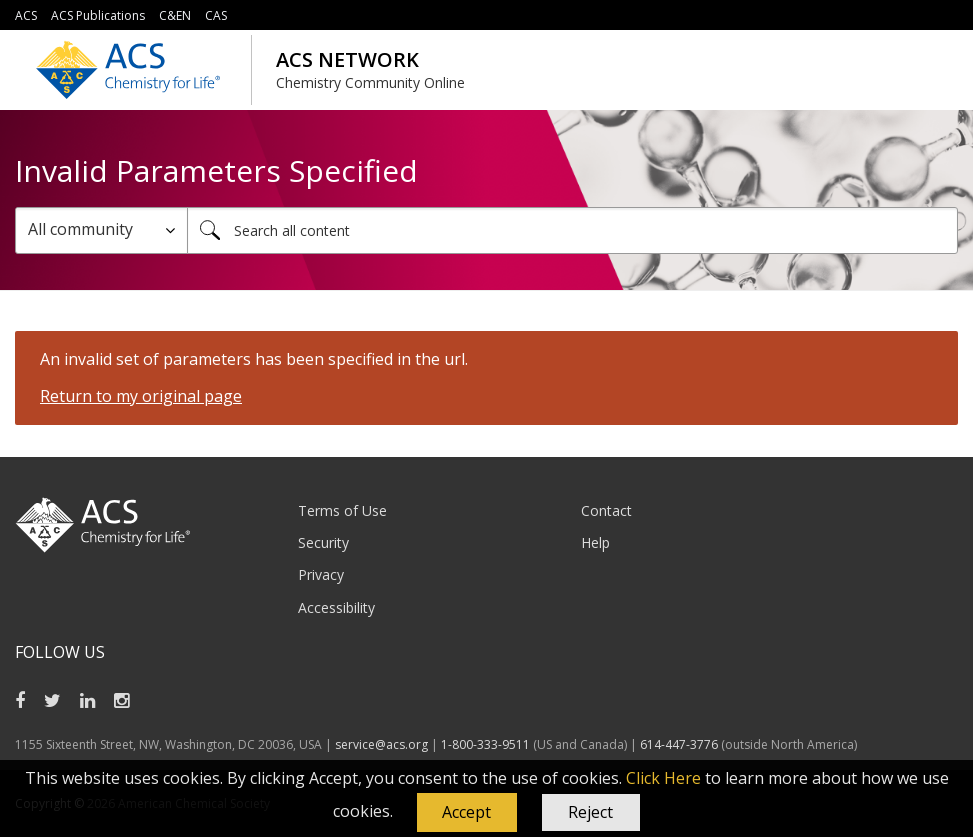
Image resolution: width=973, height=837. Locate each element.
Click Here (663, 778)
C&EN (175, 15)
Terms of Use (342, 510)
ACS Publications (98, 15)
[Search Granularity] (101, 230)
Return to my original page (141, 396)
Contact (606, 510)
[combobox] (572, 230)
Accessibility (336, 607)
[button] (467, 813)
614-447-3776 (680, 744)
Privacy (321, 574)
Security (323, 542)
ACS (26, 15)
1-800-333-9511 (485, 744)
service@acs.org (381, 744)
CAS (216, 15)
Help (595, 542)
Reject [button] (590, 812)
